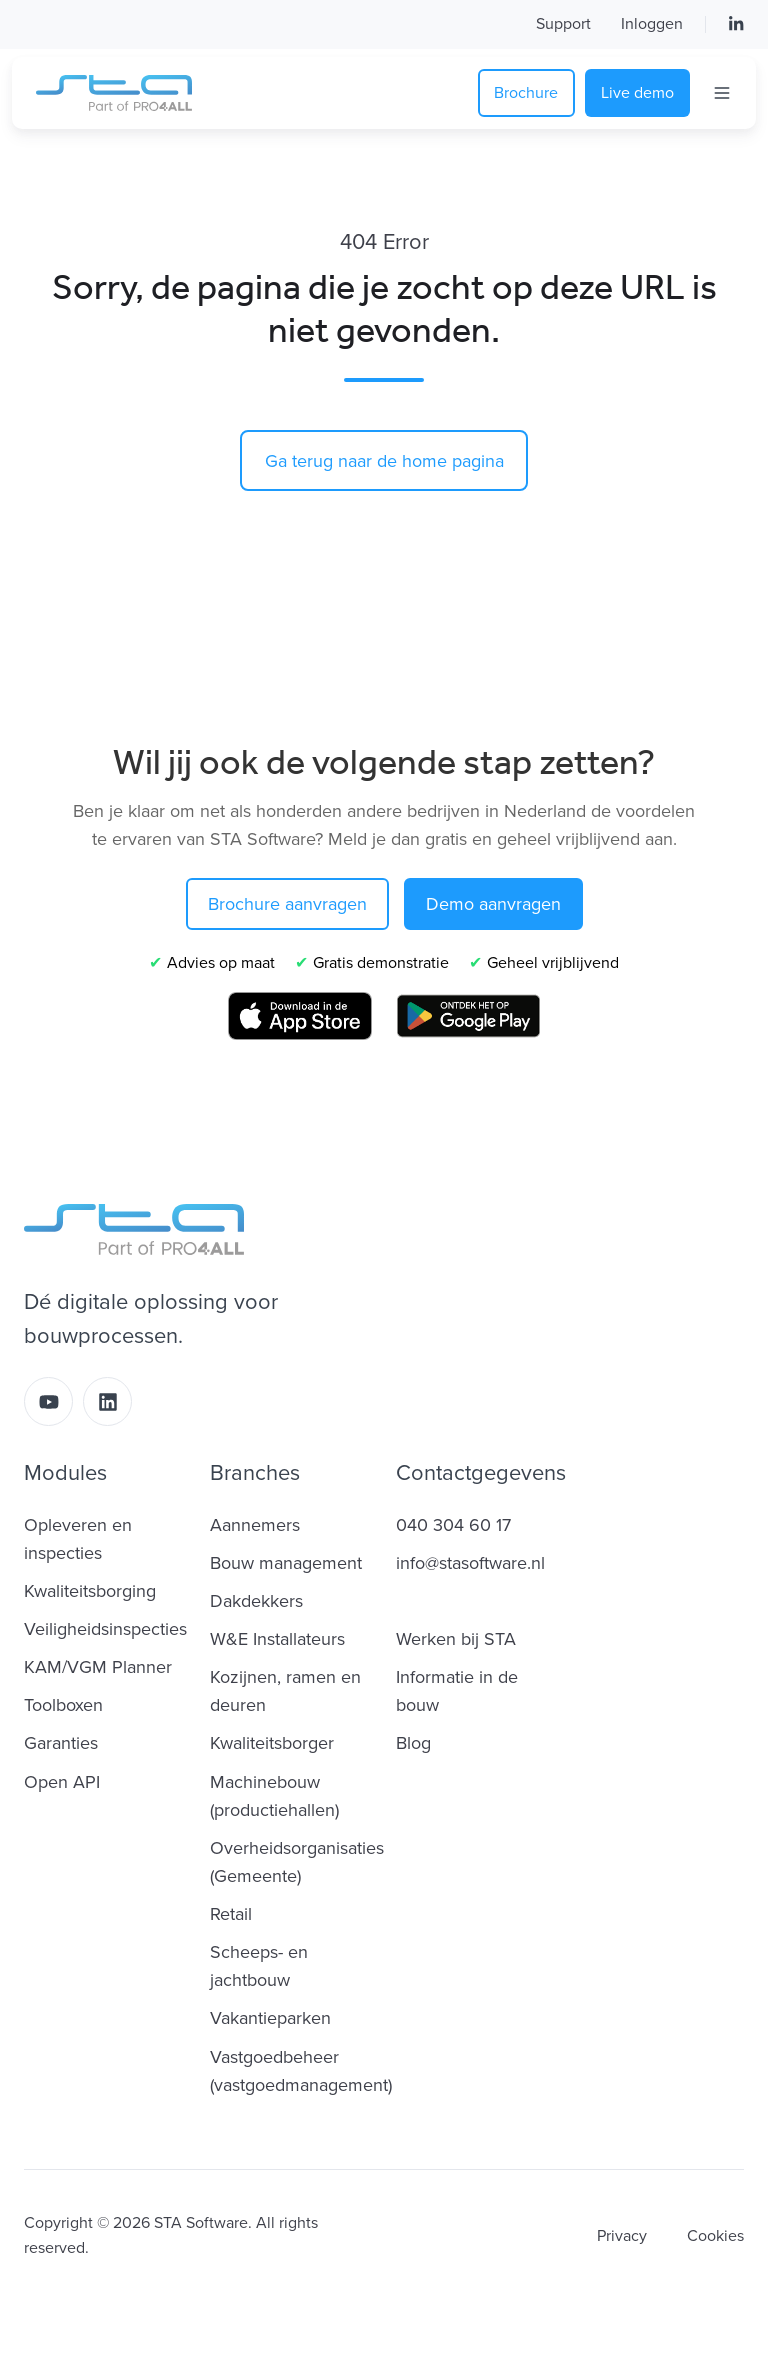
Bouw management (286, 1563)
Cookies (715, 2236)
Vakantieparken (270, 2018)
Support (563, 24)
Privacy (622, 2236)
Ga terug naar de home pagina (384, 461)
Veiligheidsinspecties (105, 1629)
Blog (413, 1743)
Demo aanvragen (493, 904)
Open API (62, 1782)
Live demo (637, 93)
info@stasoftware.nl (470, 1563)
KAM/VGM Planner (98, 1667)
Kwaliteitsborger (272, 1743)
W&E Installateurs (277, 1639)
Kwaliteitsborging (90, 1591)
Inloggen (652, 24)
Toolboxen (63, 1705)
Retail (231, 1914)
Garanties (61, 1743)
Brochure (526, 93)
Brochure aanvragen (287, 904)
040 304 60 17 (453, 1525)
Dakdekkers (256, 1601)
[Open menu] (722, 93)
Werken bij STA (456, 1639)
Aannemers (255, 1525)
